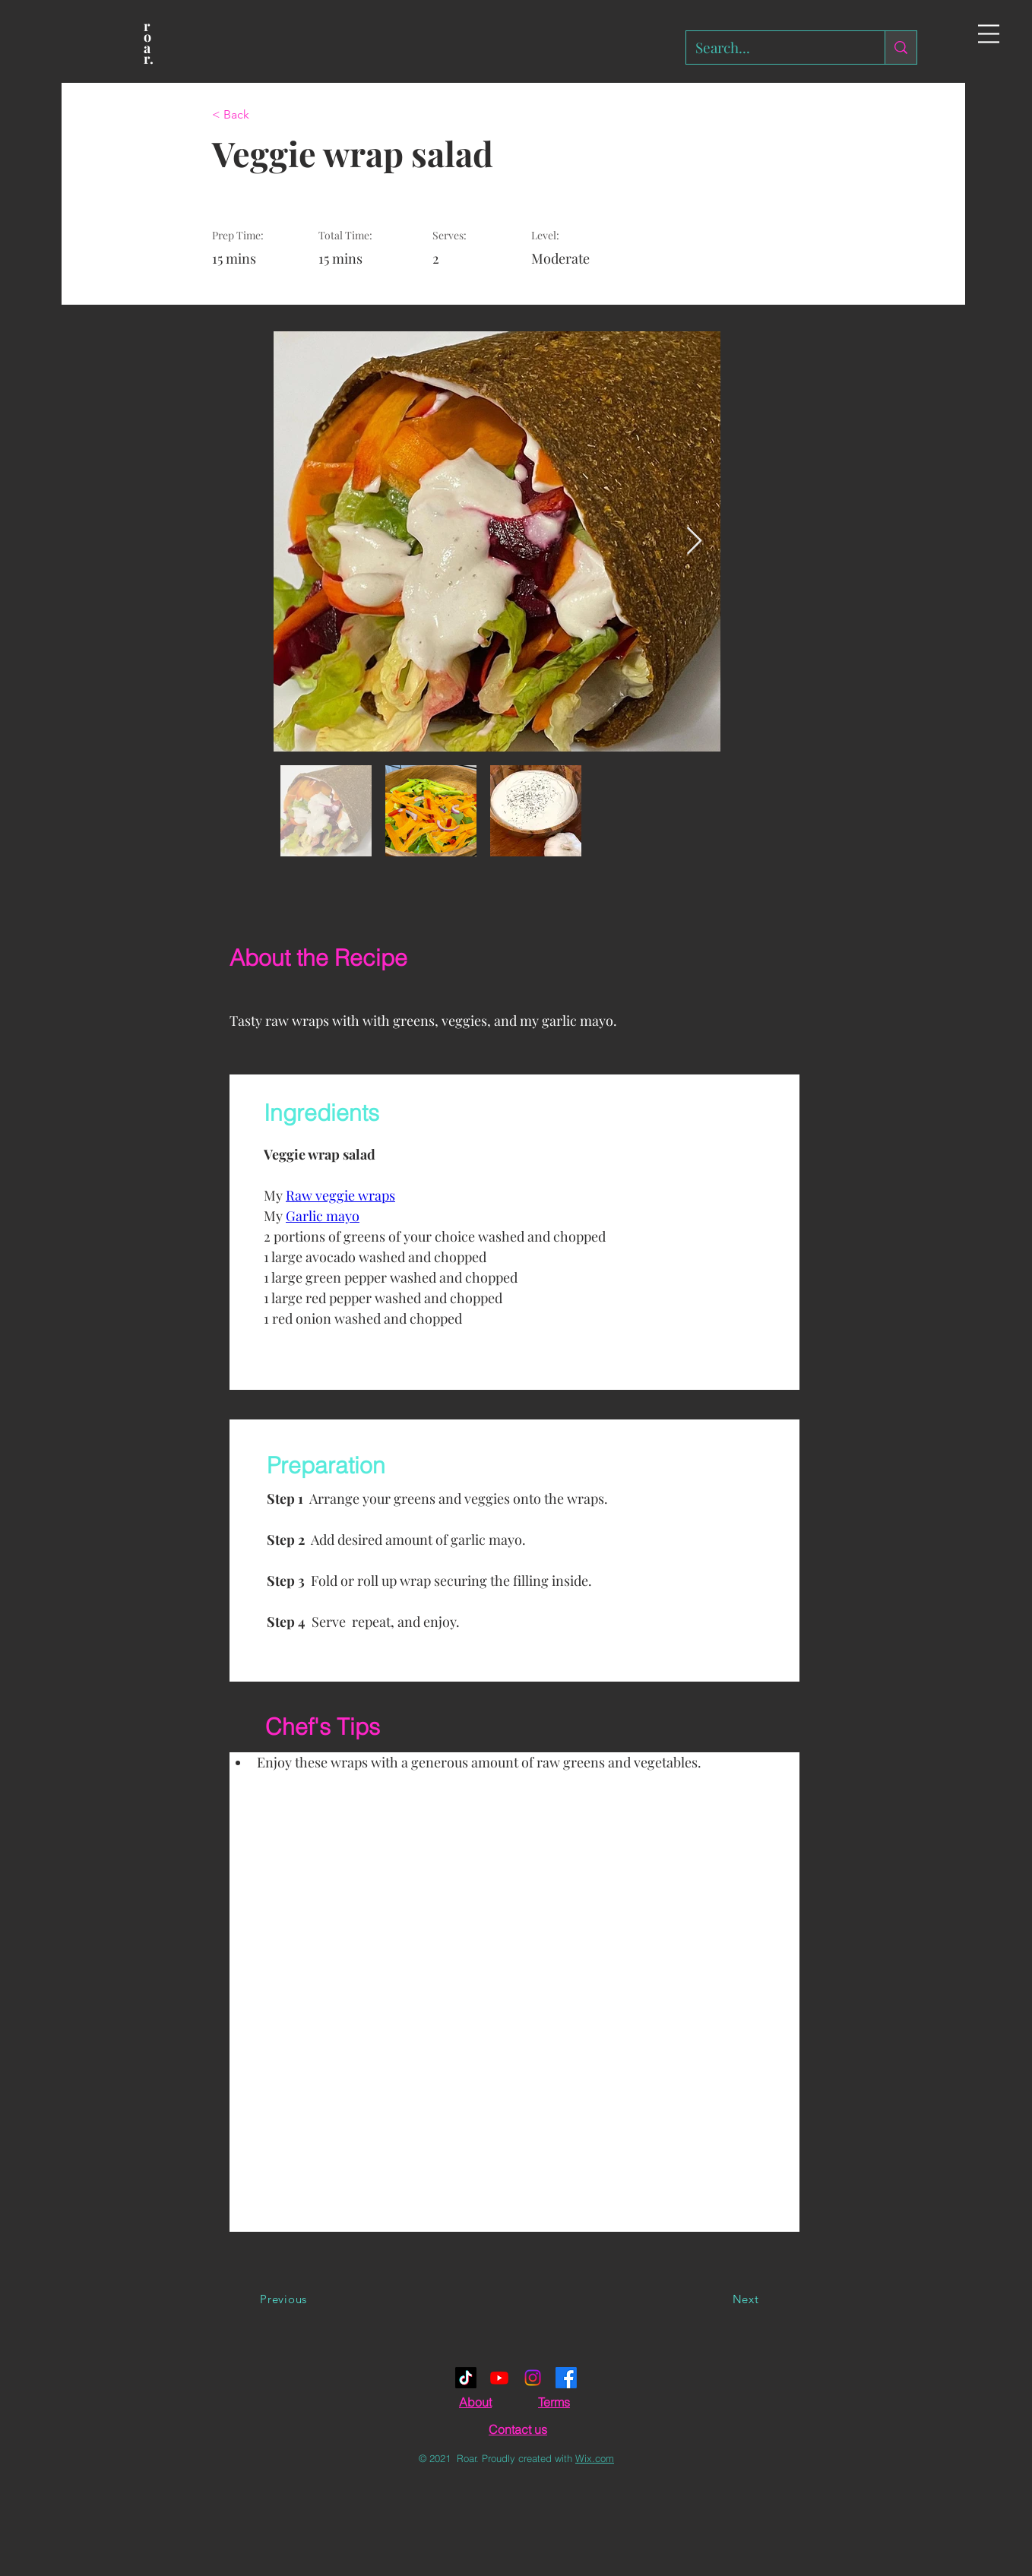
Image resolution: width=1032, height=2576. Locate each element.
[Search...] (774, 47)
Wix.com (594, 2458)
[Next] (745, 2298)
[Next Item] (694, 541)
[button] (988, 34)
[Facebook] (566, 2377)
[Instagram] (532, 2377)
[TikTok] (465, 2377)
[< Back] (261, 115)
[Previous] (283, 2298)
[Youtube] (499, 2377)
